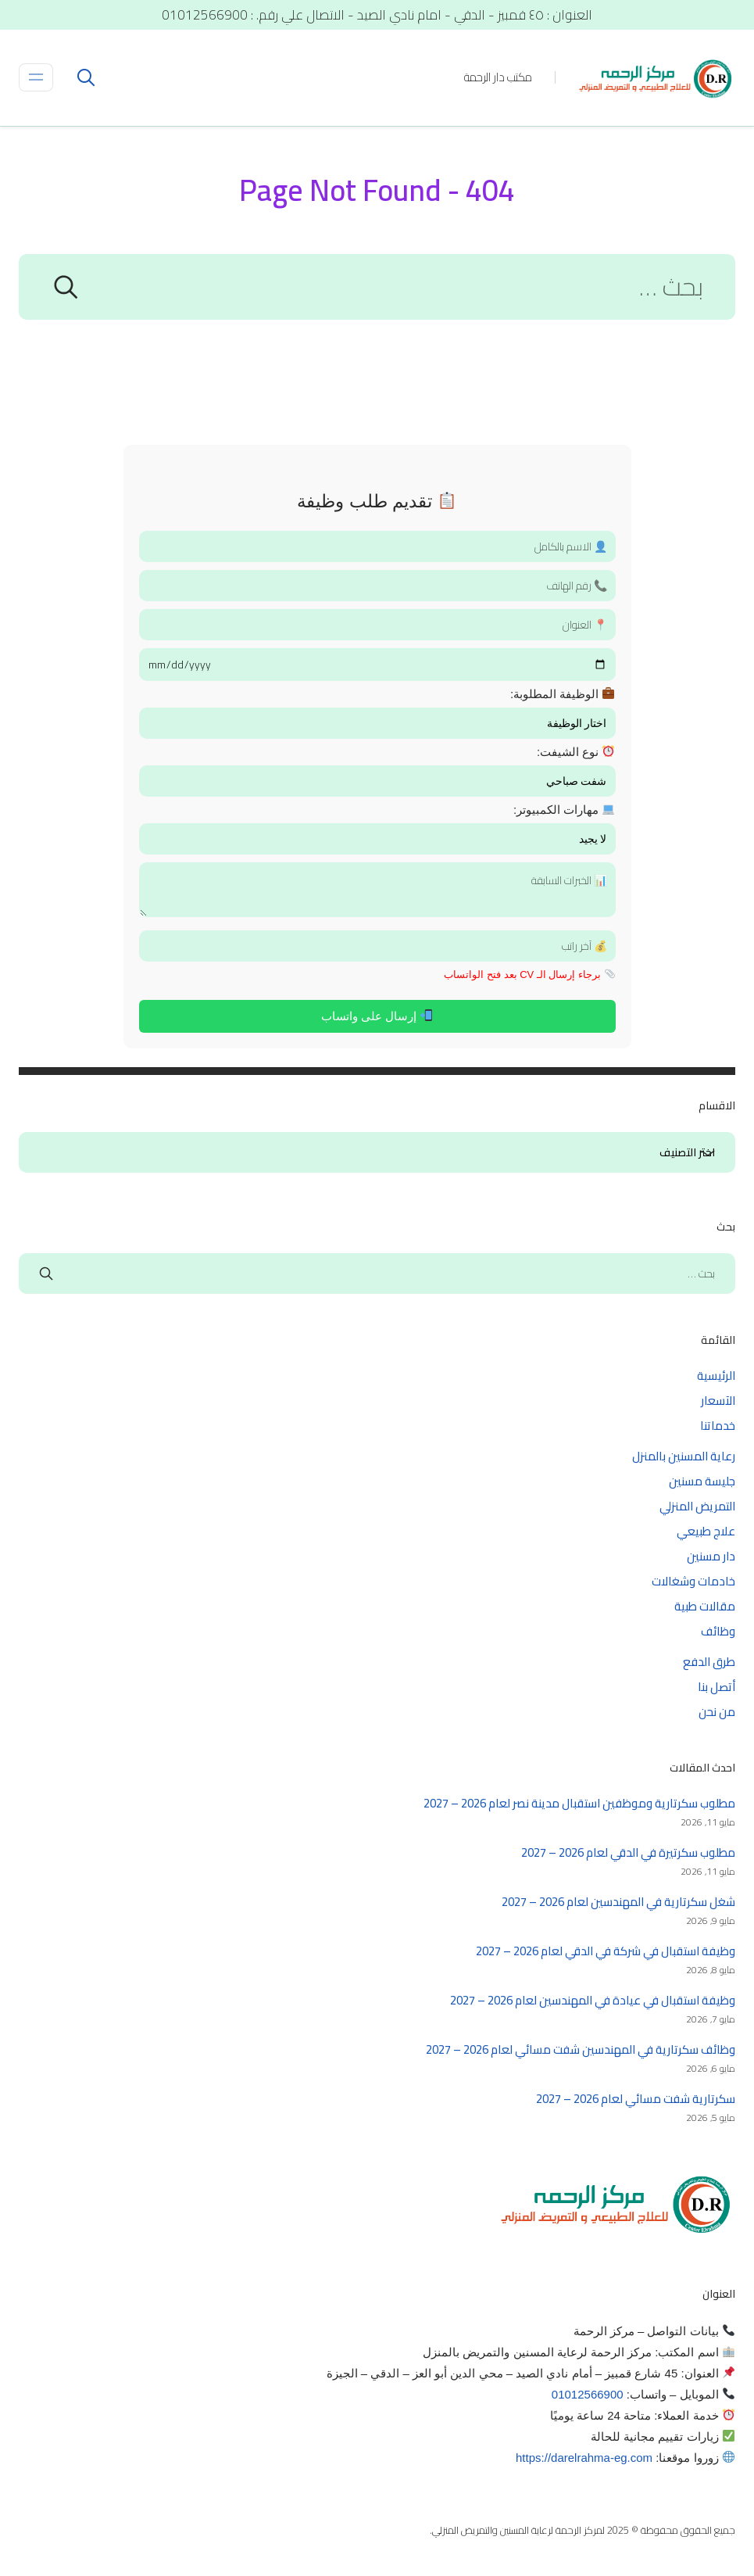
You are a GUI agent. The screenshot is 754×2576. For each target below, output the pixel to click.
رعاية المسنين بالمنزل (683, 1456)
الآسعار (718, 1400)
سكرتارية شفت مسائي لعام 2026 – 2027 (635, 2098)
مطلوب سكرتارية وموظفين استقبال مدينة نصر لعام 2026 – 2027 (579, 1803)
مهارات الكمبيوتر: (564, 809)
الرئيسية (716, 1375)
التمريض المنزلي (697, 1506)
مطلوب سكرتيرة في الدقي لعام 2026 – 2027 (628, 1852)
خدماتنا (717, 1425)
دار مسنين (711, 1556)
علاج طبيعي (706, 1531)
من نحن (717, 1711)
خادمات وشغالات (693, 1581)
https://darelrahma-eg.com (584, 2457)
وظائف (718, 1631)
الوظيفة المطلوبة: (562, 693)
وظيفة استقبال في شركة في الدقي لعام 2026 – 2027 (605, 1951)
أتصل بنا (716, 1686)
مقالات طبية (704, 1606)
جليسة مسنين (702, 1481)
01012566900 (588, 2394)
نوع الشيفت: (576, 751)
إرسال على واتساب (377, 1016)
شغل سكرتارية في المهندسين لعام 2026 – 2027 (618, 1901)
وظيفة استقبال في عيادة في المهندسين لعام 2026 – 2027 (592, 2000)
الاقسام (708, 1153)
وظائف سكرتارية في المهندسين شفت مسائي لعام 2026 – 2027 (580, 2049)
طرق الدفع (709, 1661)
